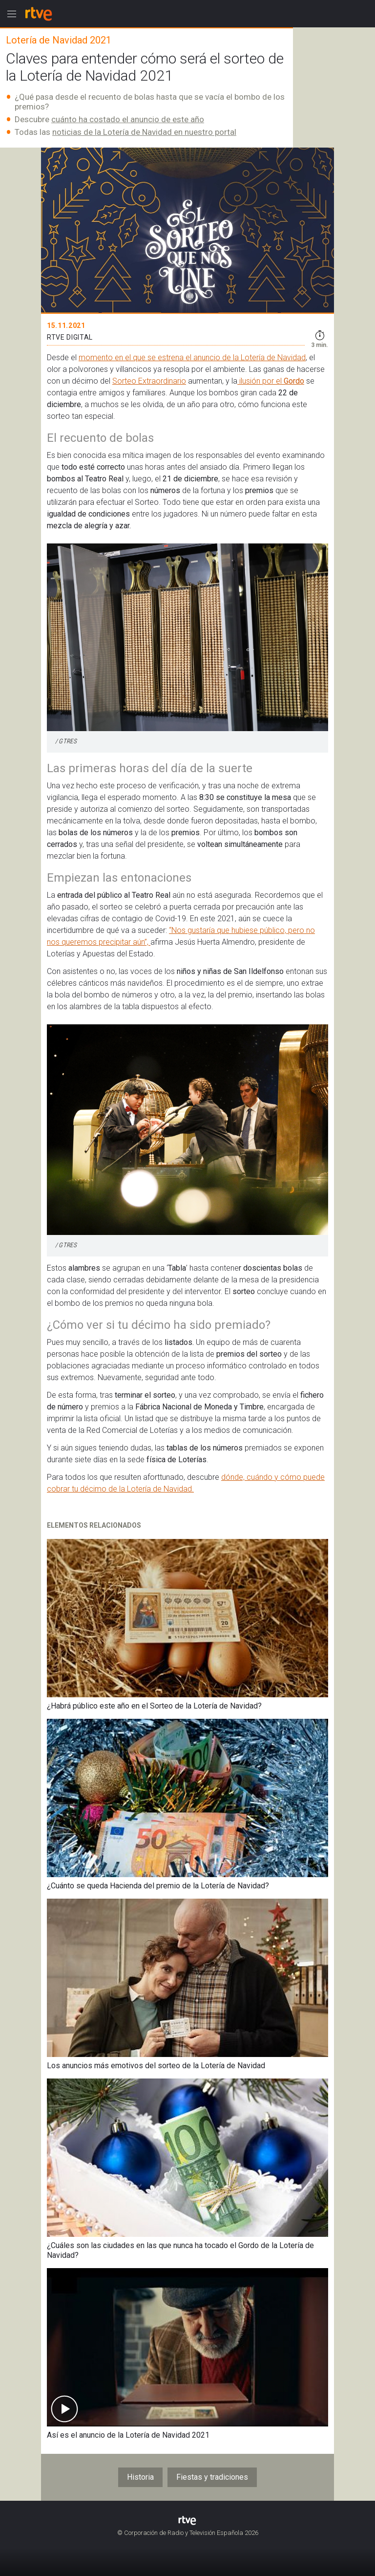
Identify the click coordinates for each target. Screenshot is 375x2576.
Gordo (294, 381)
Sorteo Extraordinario (149, 381)
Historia (140, 2477)
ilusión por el (260, 381)
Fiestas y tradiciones (212, 2477)
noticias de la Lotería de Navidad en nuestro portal (144, 132)
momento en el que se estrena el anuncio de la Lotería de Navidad (192, 357)
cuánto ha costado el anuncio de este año (127, 119)
